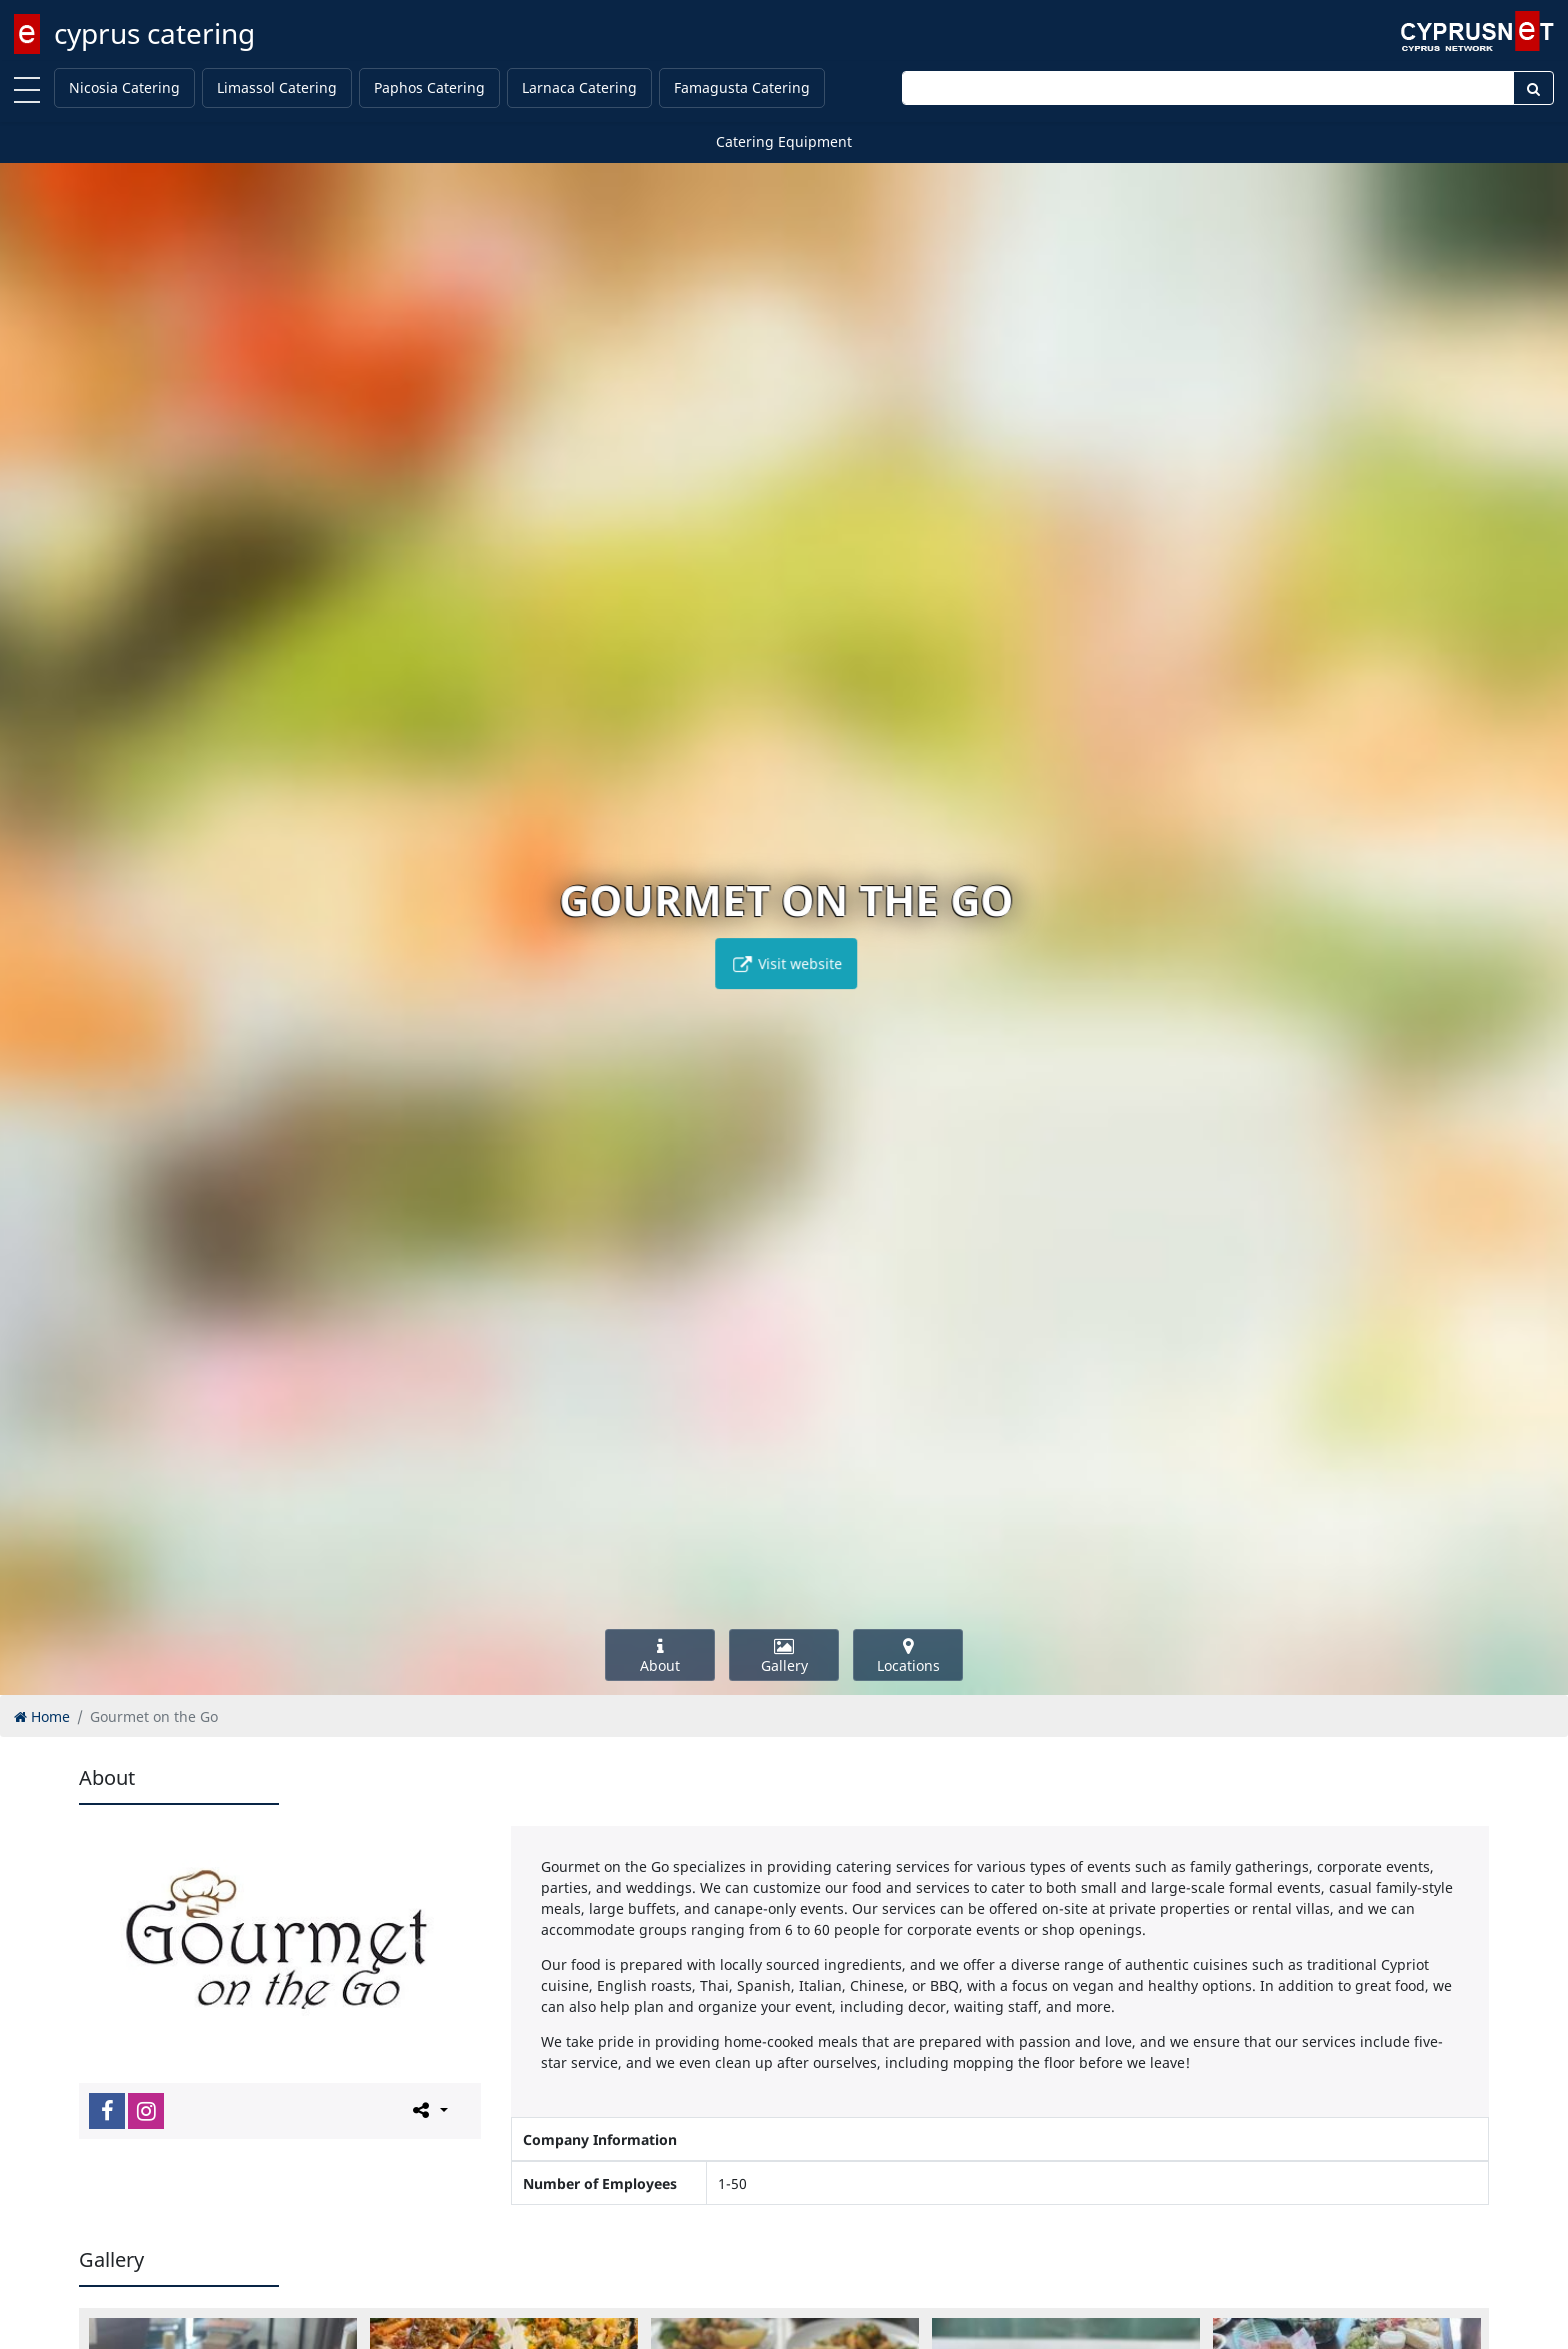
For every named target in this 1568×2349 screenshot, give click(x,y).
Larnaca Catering (579, 87)
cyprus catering (154, 33)
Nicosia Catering (124, 87)
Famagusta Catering (742, 87)
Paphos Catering (429, 87)
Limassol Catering (277, 87)
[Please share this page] (428, 2110)
